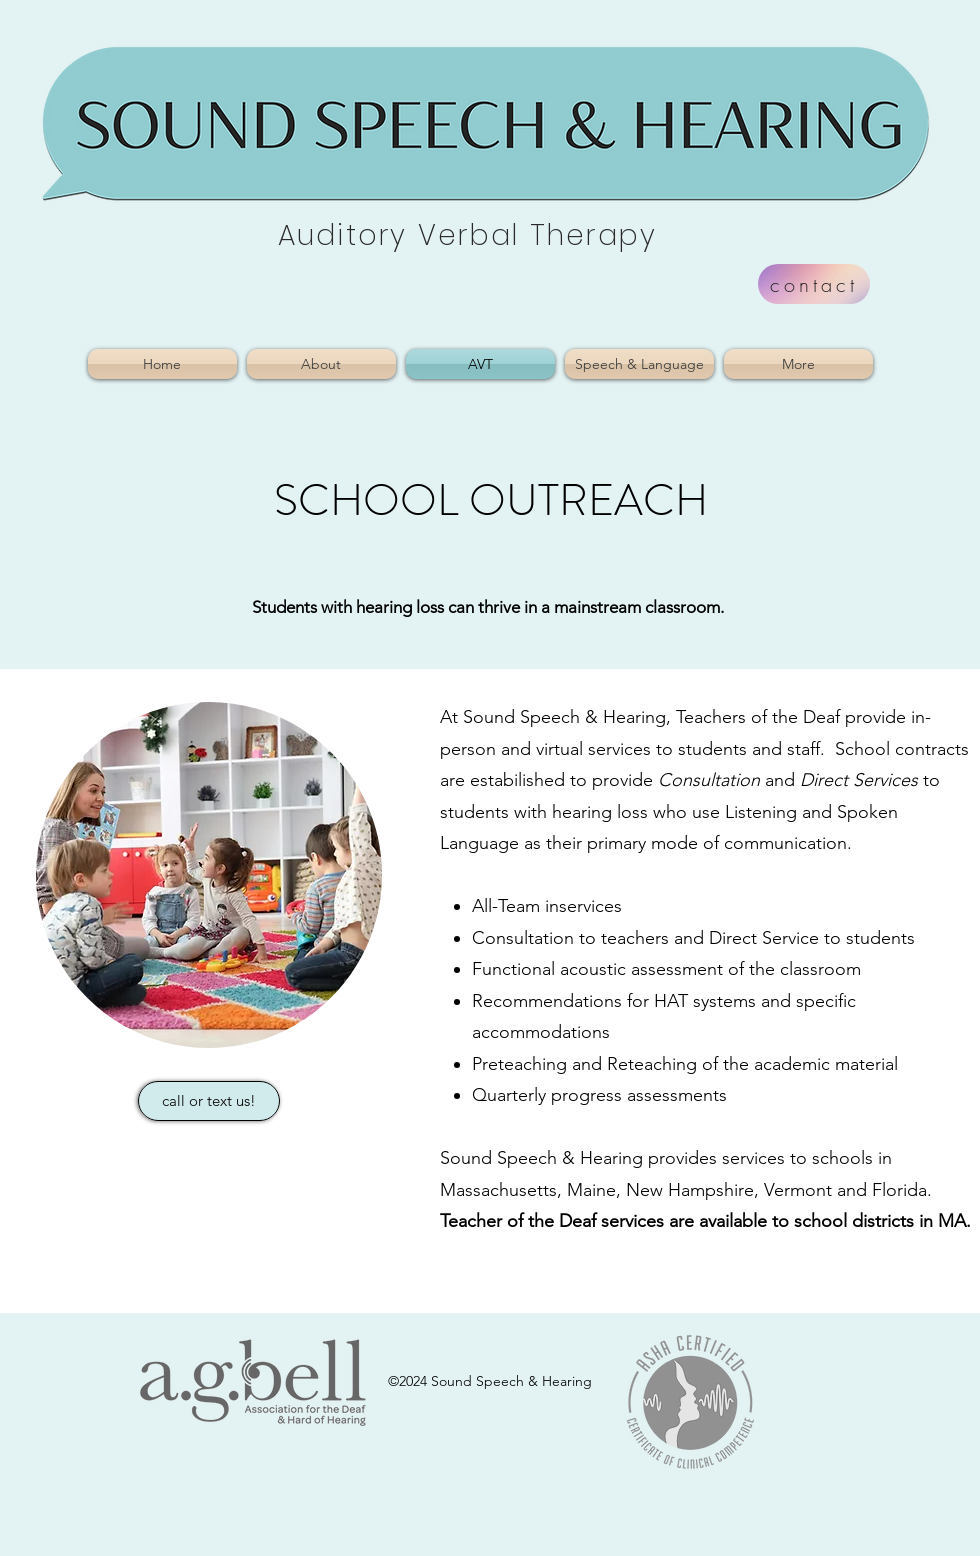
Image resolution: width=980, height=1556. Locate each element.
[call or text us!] (209, 1101)
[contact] (814, 284)
